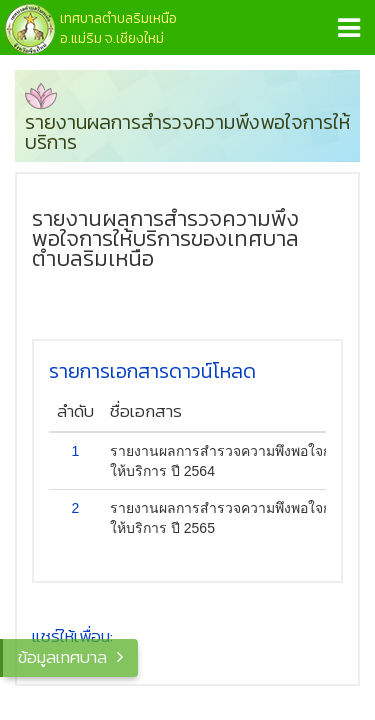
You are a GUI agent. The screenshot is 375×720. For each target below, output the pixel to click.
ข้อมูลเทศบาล (62, 657)
